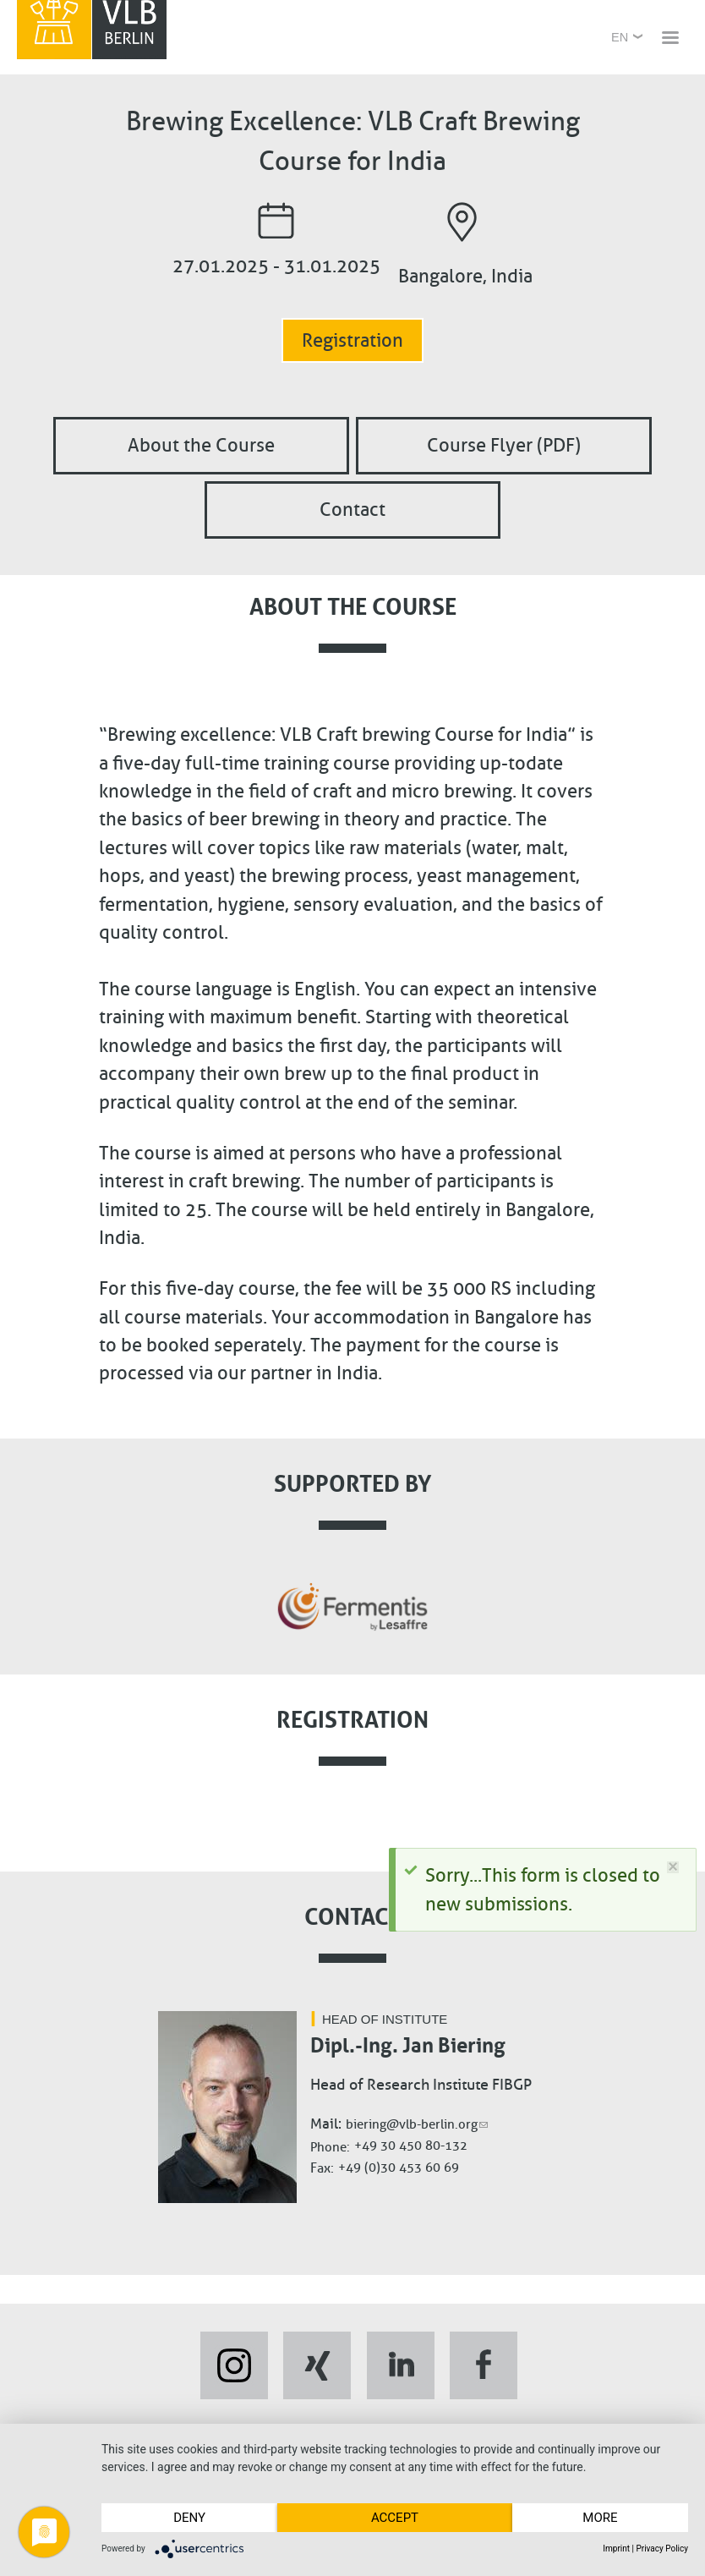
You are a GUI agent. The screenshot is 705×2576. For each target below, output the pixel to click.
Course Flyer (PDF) (504, 445)
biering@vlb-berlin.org (417, 2124)
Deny (189, 2517)
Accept (394, 2517)
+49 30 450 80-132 (410, 2145)
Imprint (616, 2548)
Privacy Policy (662, 2548)
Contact (352, 510)
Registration (352, 340)
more (599, 2517)
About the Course (201, 445)
